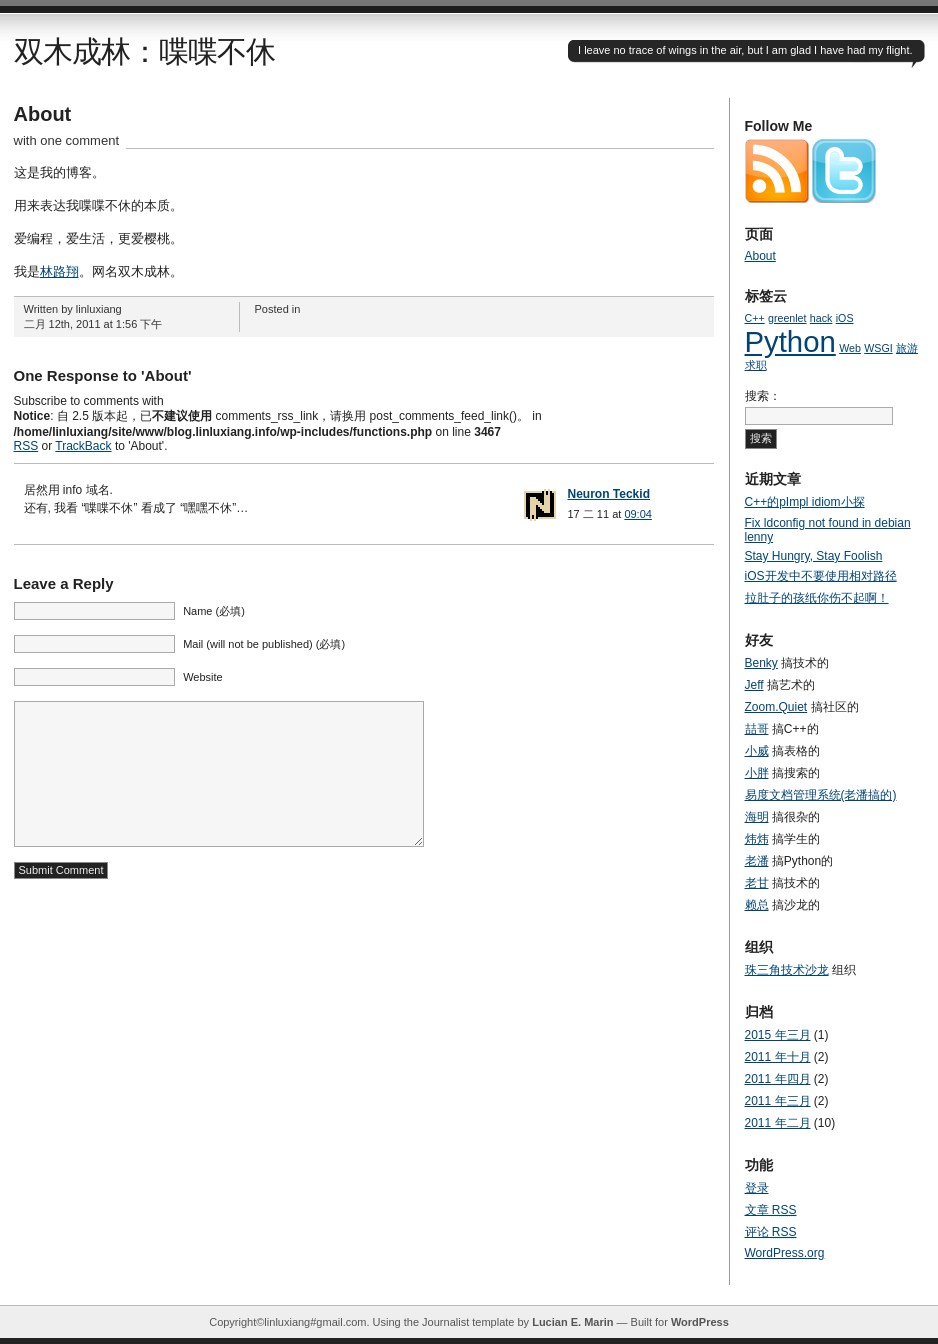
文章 (771, 1210)
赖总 (757, 905)
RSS (26, 446)
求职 (756, 365)
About (43, 114)
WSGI (878, 348)
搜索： (763, 396)
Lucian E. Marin (572, 1322)
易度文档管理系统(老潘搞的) (821, 795)
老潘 (757, 861)
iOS (845, 318)
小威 (757, 751)
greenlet (787, 318)
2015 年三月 (778, 1035)
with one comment (67, 140)
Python (790, 341)
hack (821, 318)
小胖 (757, 773)
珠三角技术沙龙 (787, 970)
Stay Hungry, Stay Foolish (814, 556)
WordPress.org (785, 1253)
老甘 (757, 883)
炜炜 (757, 839)
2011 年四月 (778, 1079)
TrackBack (83, 446)
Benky (761, 663)
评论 (771, 1232)
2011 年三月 (778, 1101)
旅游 (907, 348)
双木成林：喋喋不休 (144, 51)
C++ (755, 318)
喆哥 (757, 729)
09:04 (638, 514)
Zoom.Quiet (776, 707)
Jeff (754, 685)
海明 (757, 817)
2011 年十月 (778, 1057)
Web (850, 348)
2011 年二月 (778, 1123)
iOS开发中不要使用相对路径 (821, 576)
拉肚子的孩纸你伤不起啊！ (817, 598)
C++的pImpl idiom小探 (805, 502)
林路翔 (59, 271)
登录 (757, 1188)
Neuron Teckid (609, 494)
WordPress (700, 1322)
